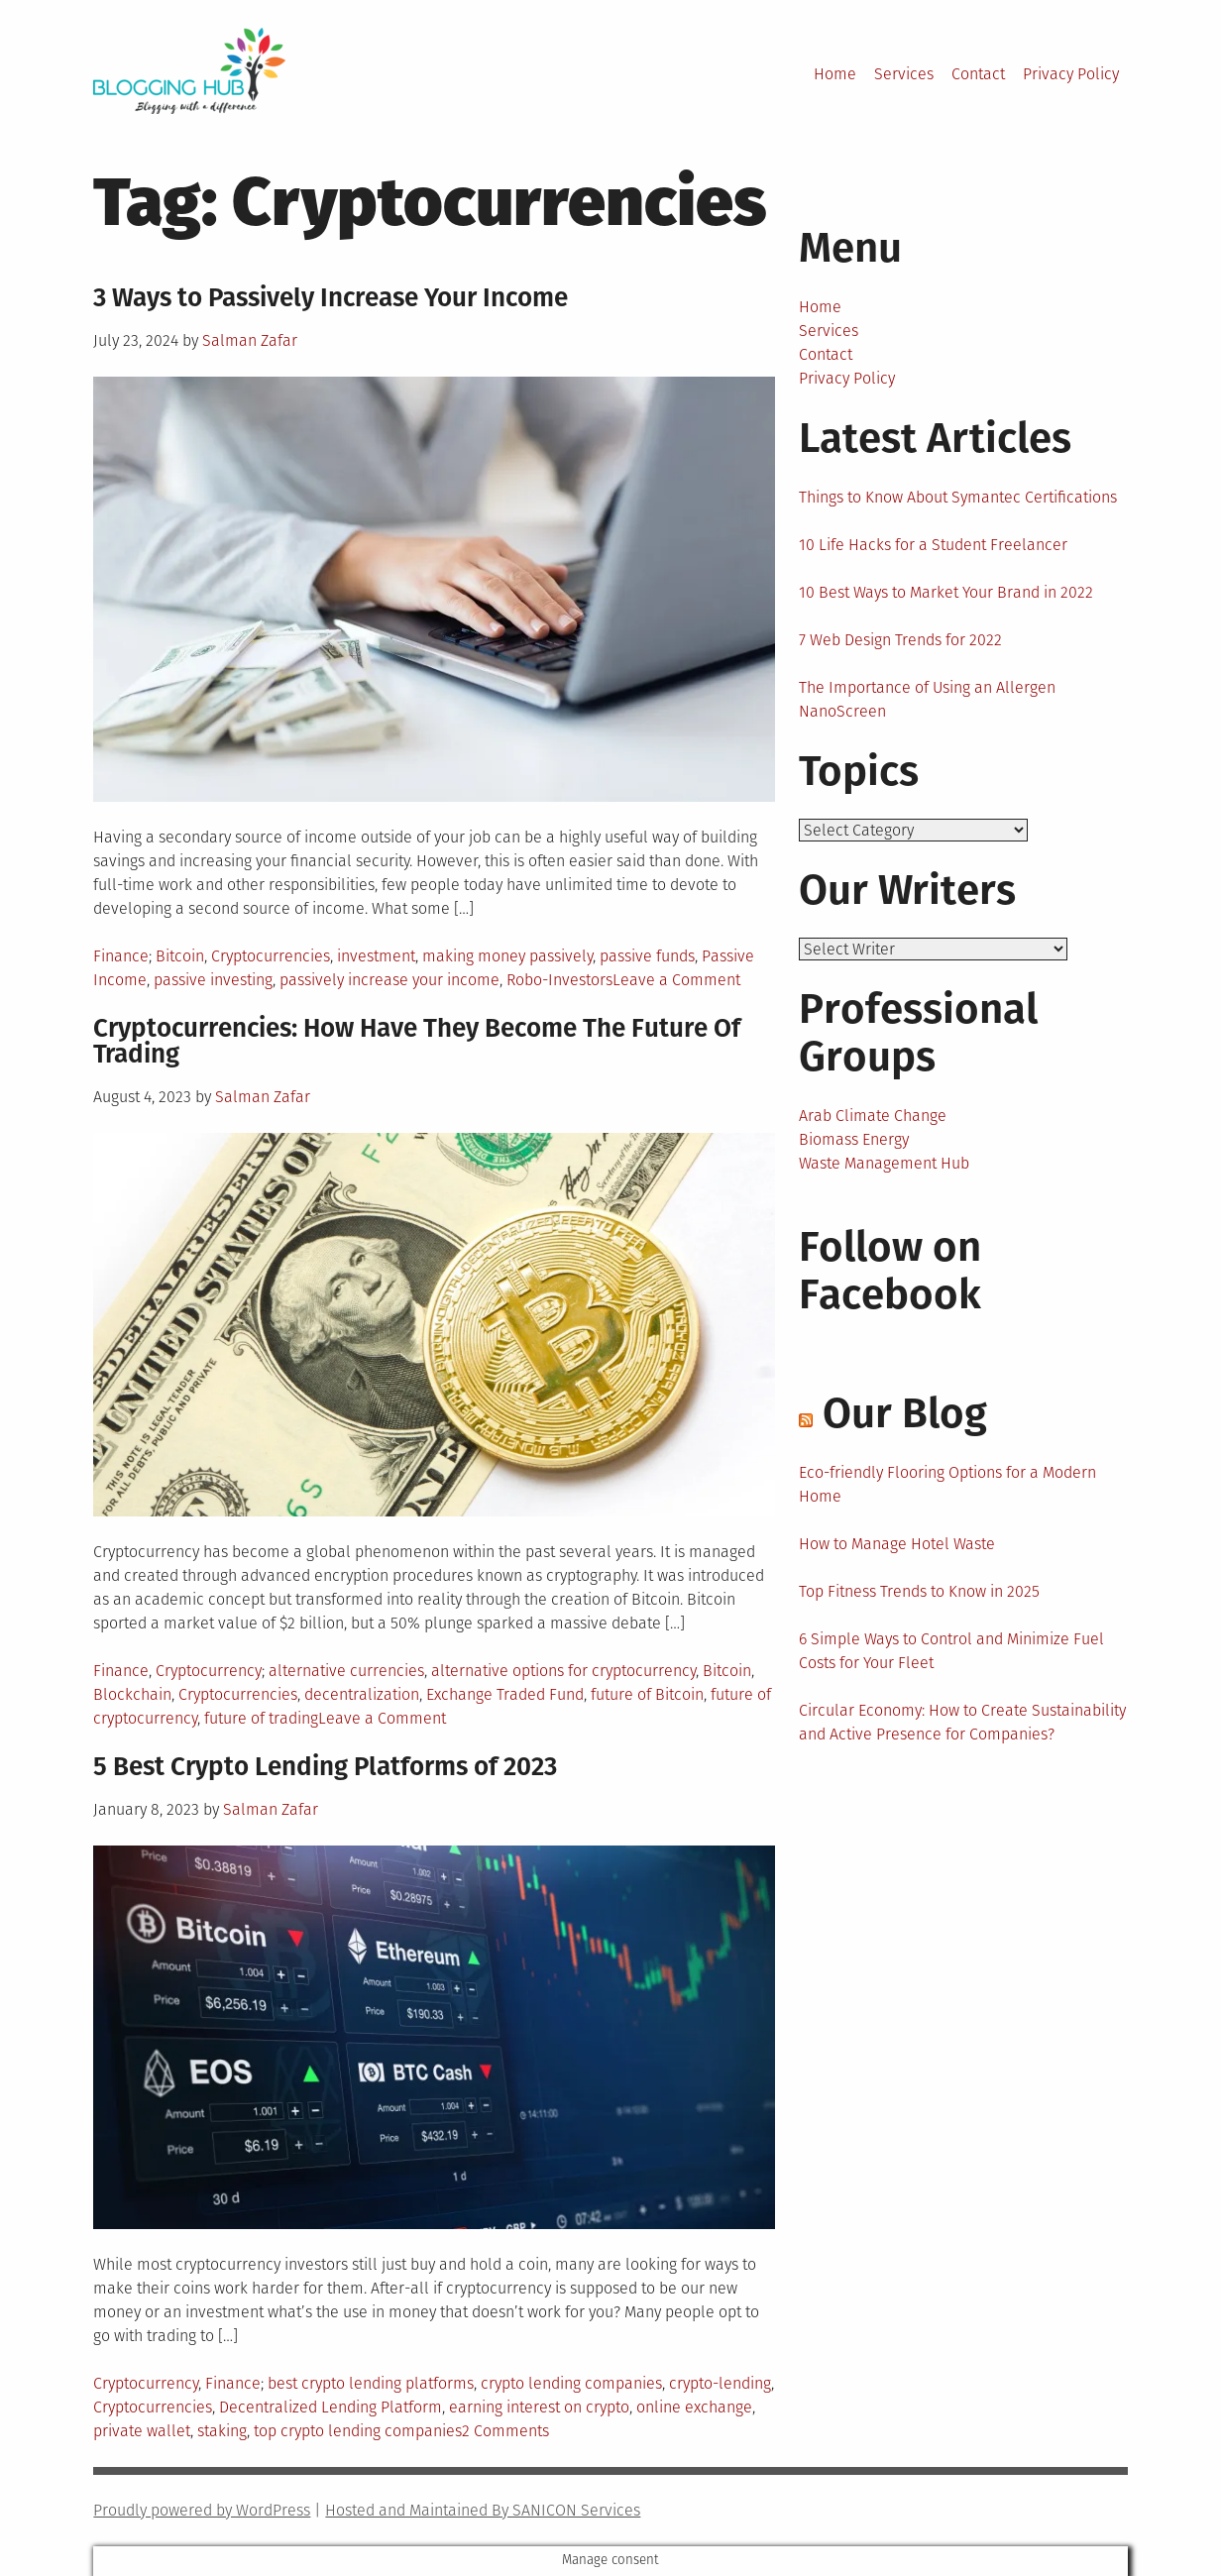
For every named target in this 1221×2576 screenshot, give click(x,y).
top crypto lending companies (358, 2430)
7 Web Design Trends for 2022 (900, 639)
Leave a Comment (676, 979)
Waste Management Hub (884, 1165)
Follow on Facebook (890, 1272)
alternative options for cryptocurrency (563, 1670)
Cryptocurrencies (270, 956)
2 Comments (505, 2430)
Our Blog (905, 1415)
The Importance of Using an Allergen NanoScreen (927, 699)
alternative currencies (346, 1670)
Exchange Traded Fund (505, 1694)
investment (376, 956)
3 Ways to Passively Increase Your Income (330, 297)
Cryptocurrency (209, 1670)
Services (904, 73)
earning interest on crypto (539, 2407)
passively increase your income (389, 979)
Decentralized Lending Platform (330, 2407)
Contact (978, 73)
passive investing (213, 979)
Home (835, 73)
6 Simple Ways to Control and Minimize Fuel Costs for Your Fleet (951, 1652)
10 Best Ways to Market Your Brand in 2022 (946, 592)
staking (222, 2430)
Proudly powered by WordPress (201, 2510)
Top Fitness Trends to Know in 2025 (919, 1593)
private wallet (141, 2430)
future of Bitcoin (647, 1694)
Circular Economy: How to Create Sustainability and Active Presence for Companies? (962, 1724)
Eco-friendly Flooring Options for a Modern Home (947, 1486)
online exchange (694, 2407)
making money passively (507, 956)
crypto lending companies (571, 2383)
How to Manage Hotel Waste (897, 1545)
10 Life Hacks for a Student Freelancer (933, 544)
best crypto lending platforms (371, 2383)
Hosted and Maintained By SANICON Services (482, 2510)
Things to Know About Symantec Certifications (958, 497)
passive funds (647, 956)
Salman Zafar (249, 340)
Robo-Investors (559, 979)
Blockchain (132, 1694)
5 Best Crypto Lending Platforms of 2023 (325, 1766)
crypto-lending (720, 2383)
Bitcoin (180, 956)
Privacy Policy (1071, 73)
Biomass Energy (854, 1141)
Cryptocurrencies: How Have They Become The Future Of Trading (416, 1041)
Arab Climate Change (872, 1117)
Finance (121, 956)
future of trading (261, 1718)
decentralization (361, 1694)
